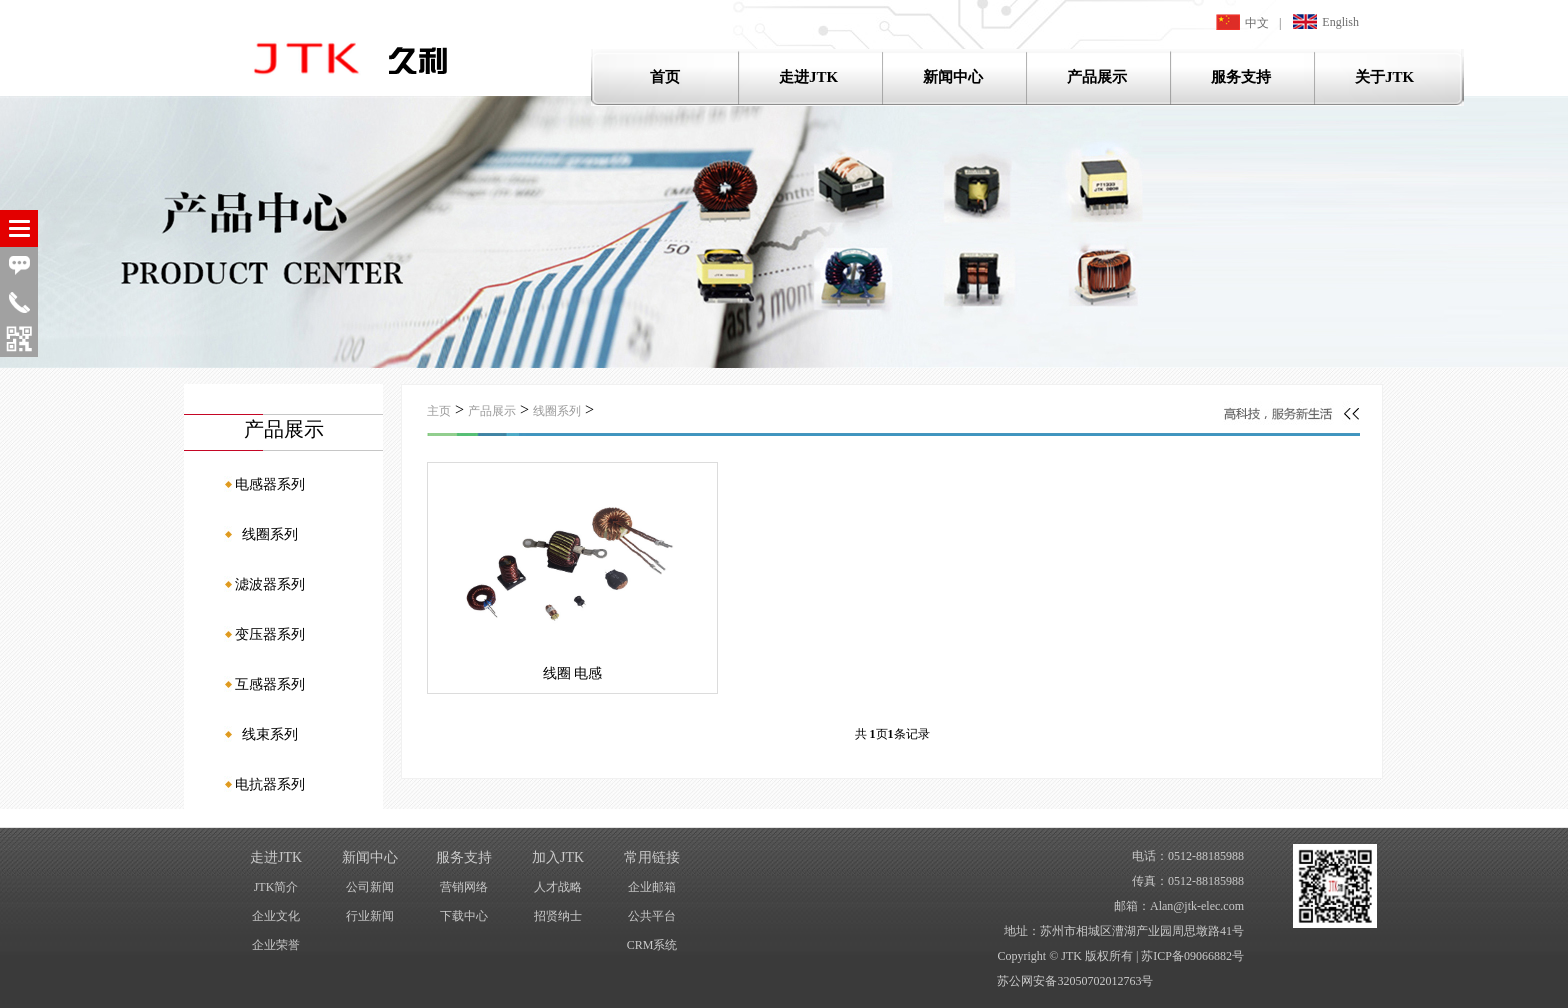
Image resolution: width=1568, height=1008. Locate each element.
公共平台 (652, 916)
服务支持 (1241, 77)
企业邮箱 (652, 887)
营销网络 (464, 887)
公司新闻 (370, 887)
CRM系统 (652, 945)
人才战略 (558, 887)
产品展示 (1097, 77)
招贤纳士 (558, 916)
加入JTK (558, 857)
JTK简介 (276, 887)
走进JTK (808, 77)
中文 (1242, 22)
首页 (665, 77)
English (1326, 21)
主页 (439, 411)
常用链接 (652, 857)
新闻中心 (953, 77)
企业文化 (276, 916)
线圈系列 (557, 411)
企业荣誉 (276, 945)
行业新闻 (370, 916)
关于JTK (1384, 77)
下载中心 (464, 916)
